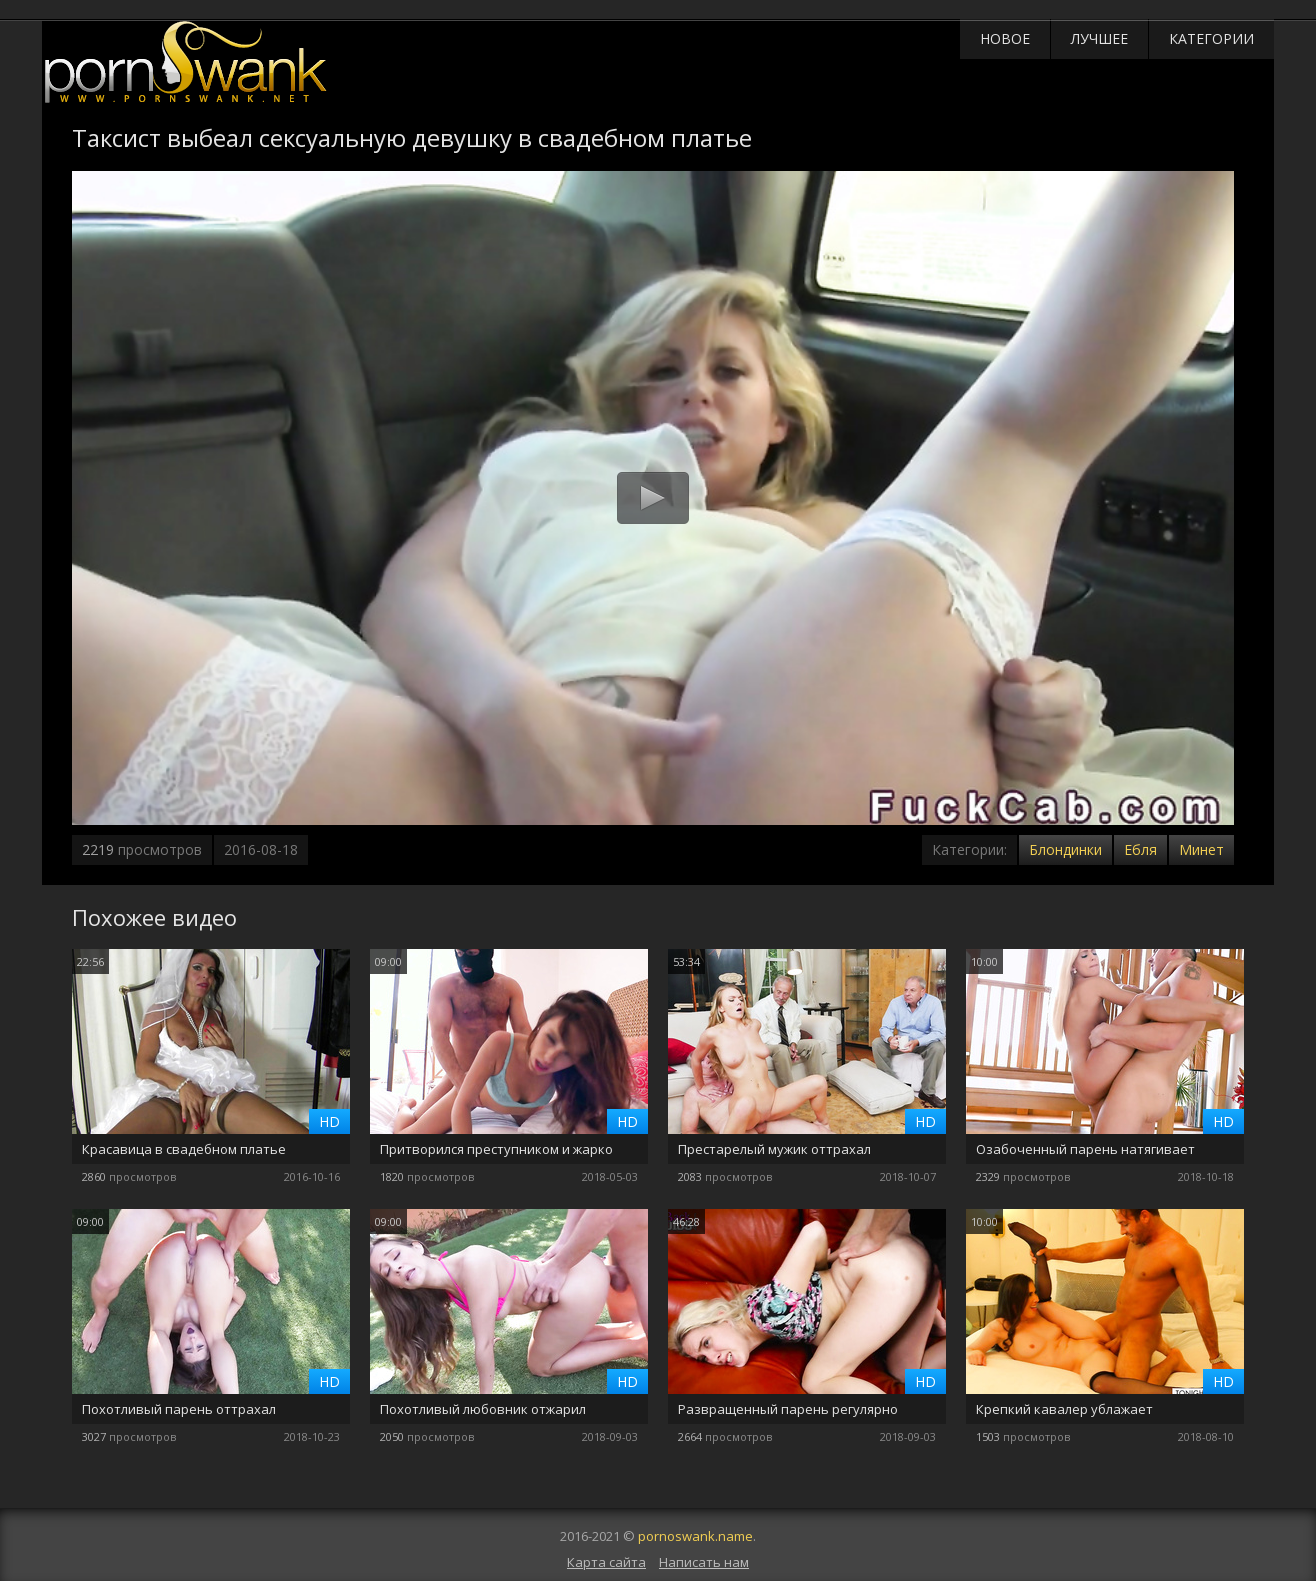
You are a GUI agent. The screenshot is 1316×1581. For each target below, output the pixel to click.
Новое (1005, 38)
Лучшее (1099, 38)
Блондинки (1065, 849)
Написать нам (704, 1562)
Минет (1201, 849)
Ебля (1140, 849)
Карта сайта (606, 1562)
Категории (1211, 38)
